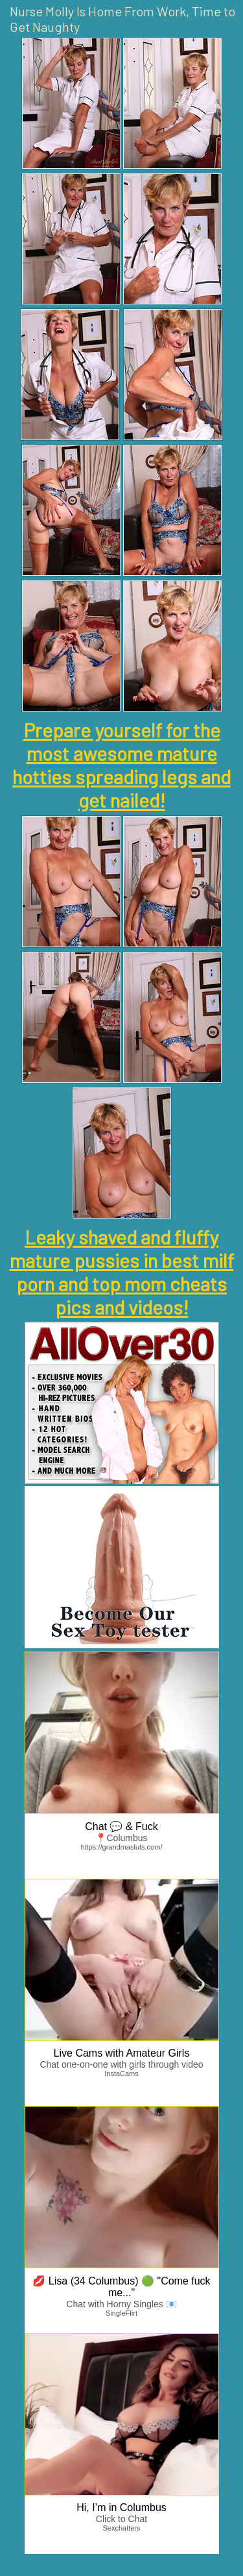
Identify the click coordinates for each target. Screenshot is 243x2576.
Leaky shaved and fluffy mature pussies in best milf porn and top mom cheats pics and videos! (122, 1272)
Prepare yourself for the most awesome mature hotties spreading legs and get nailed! (121, 764)
